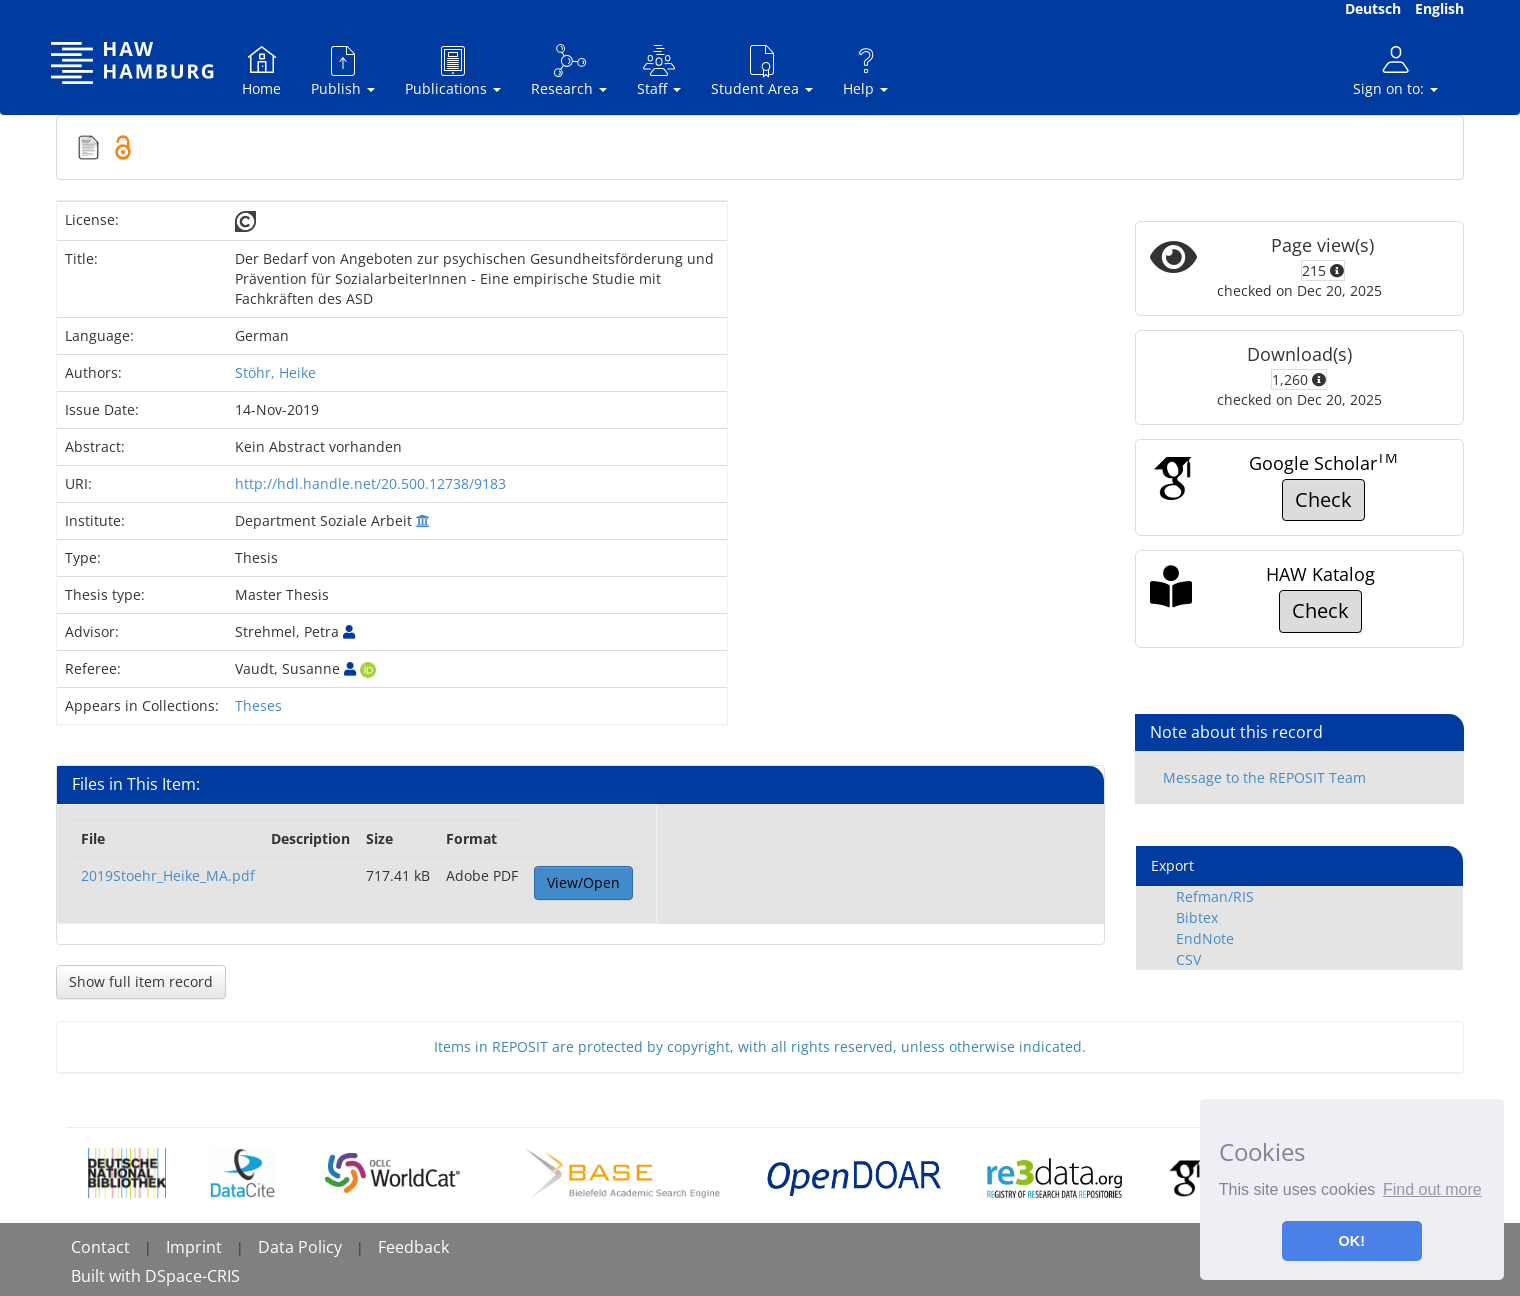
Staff (659, 70)
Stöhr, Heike (275, 372)
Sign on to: (1395, 70)
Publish (343, 70)
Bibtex (1197, 917)
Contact (100, 1247)
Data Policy (300, 1247)
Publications (453, 70)
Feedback (413, 1247)
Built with (108, 1276)
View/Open (583, 882)
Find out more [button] (1432, 1189)
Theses (258, 705)
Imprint (194, 1247)
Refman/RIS (1215, 896)
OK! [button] (1352, 1241)
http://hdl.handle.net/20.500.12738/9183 (370, 483)
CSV (1188, 959)
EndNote (1205, 938)
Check (1323, 499)
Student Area (762, 70)
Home (261, 70)
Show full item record (141, 981)
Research (569, 70)
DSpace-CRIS (192, 1276)
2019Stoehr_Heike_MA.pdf (168, 875)
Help (865, 70)
